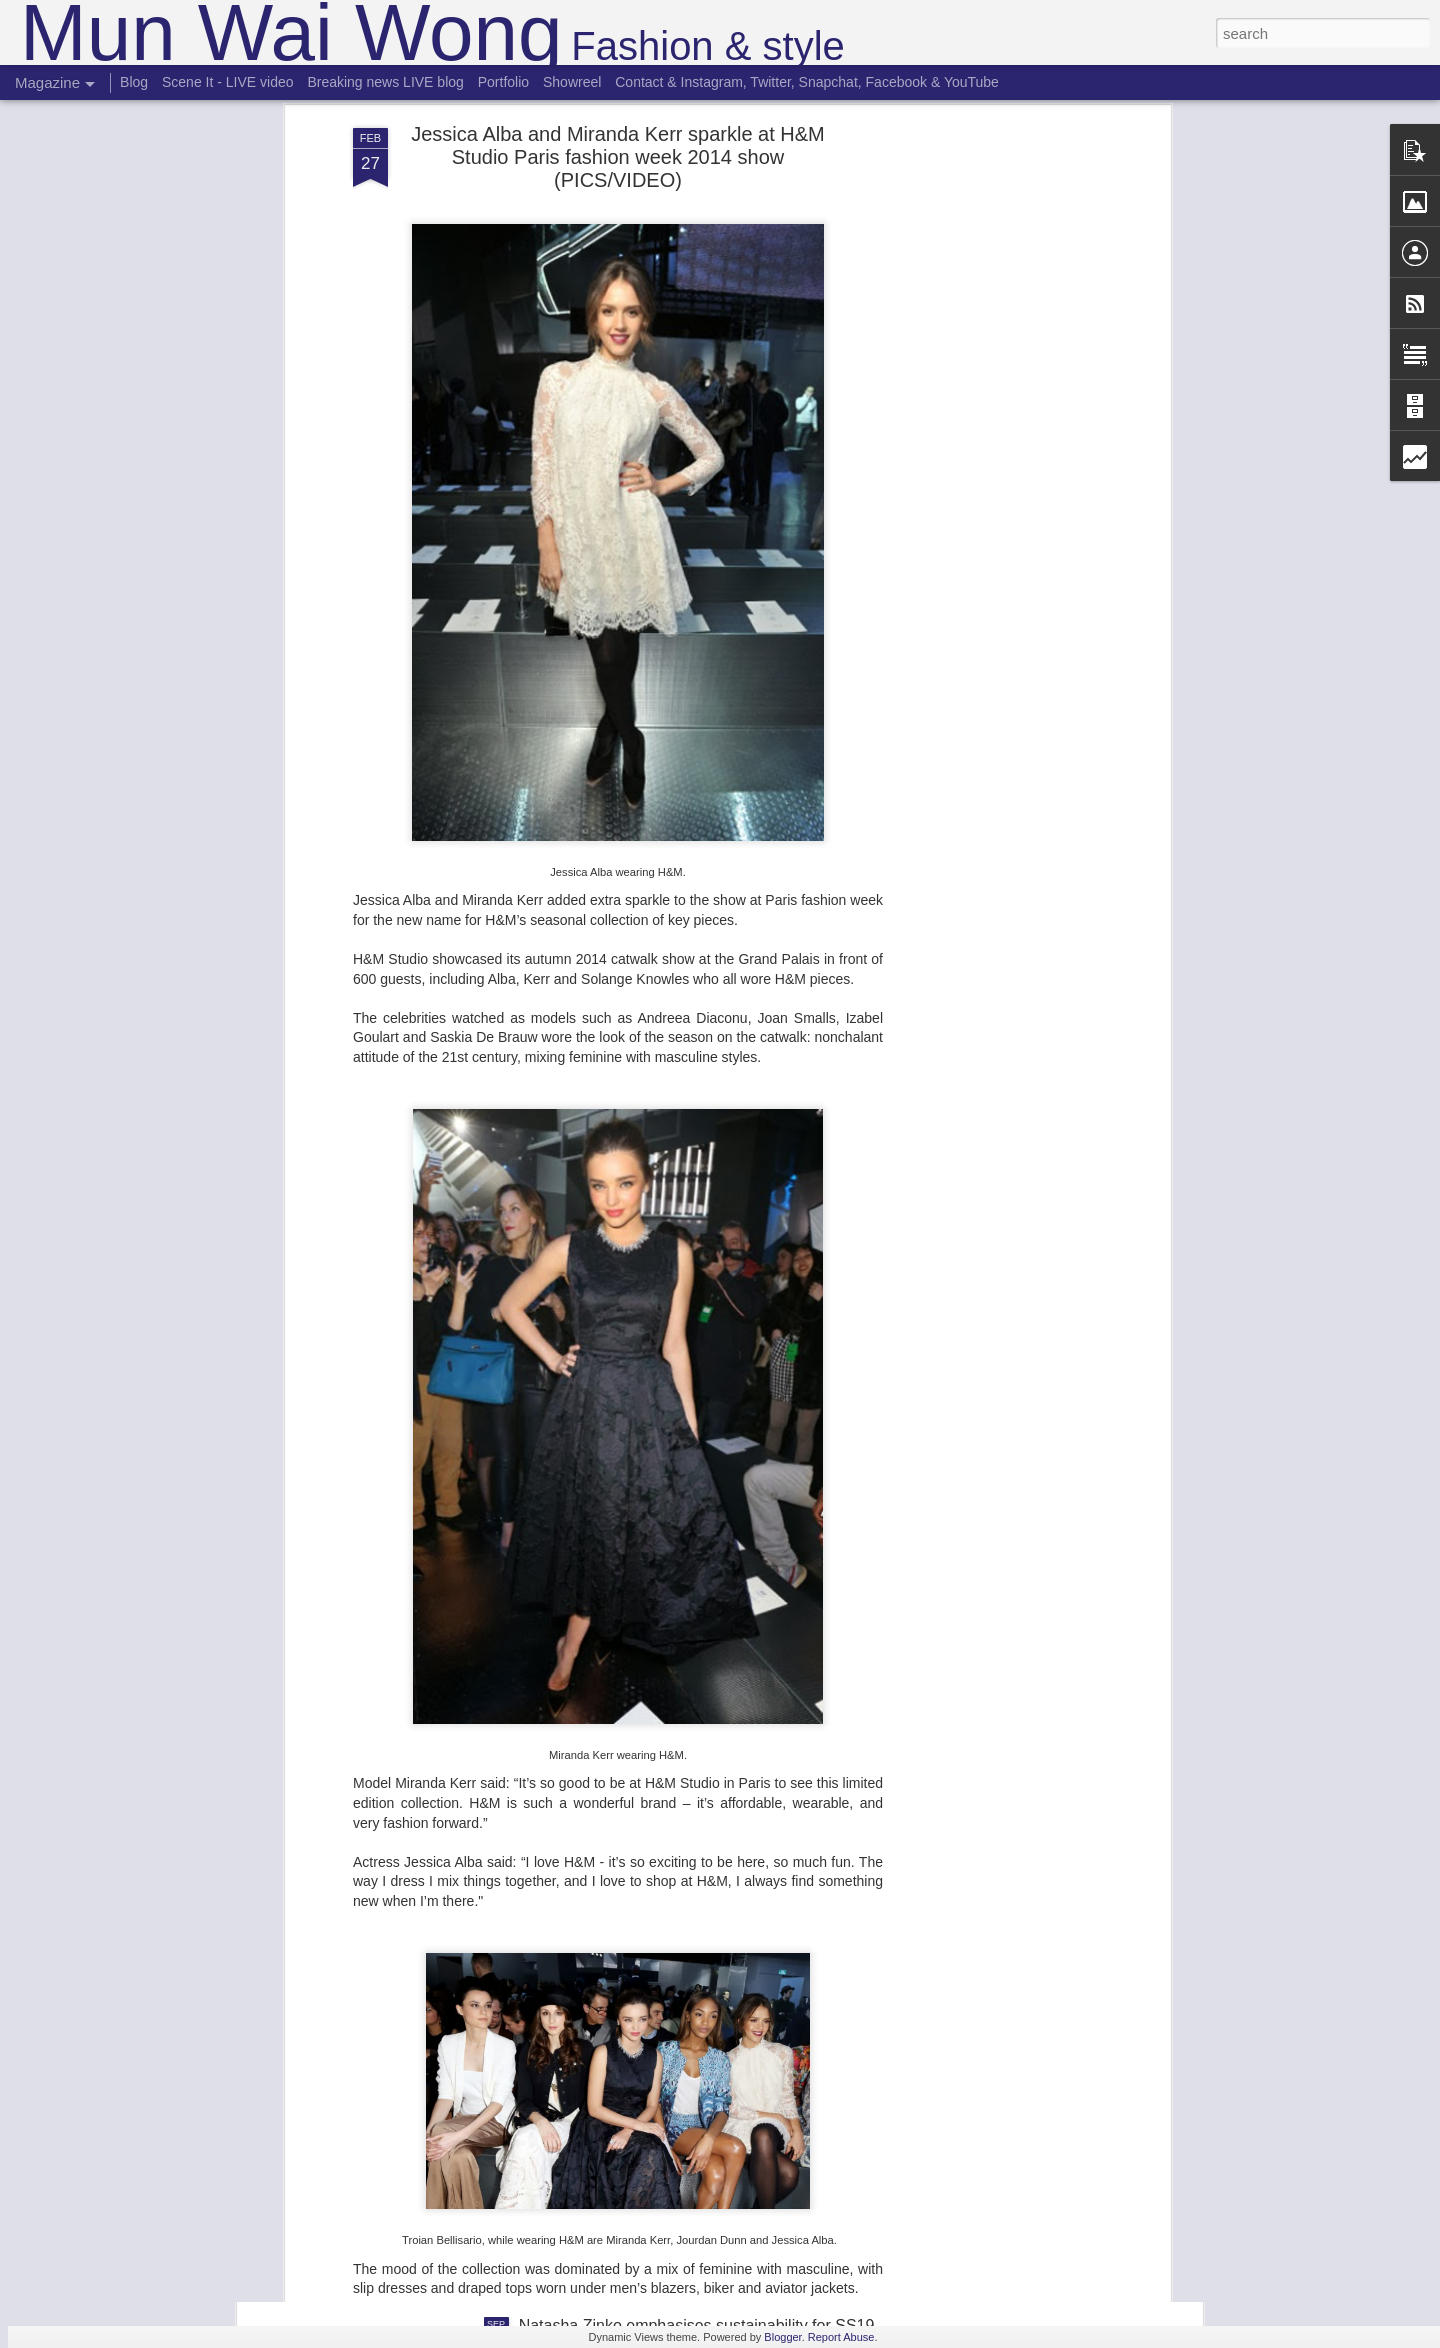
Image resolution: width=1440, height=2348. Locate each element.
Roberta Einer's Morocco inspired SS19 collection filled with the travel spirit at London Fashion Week (697, 2107)
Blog (134, 82)
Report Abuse (841, 2337)
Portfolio (503, 82)
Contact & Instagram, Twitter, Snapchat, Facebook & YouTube (807, 82)
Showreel (572, 82)
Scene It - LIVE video (228, 82)
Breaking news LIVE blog (385, 82)
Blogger (782, 2337)
